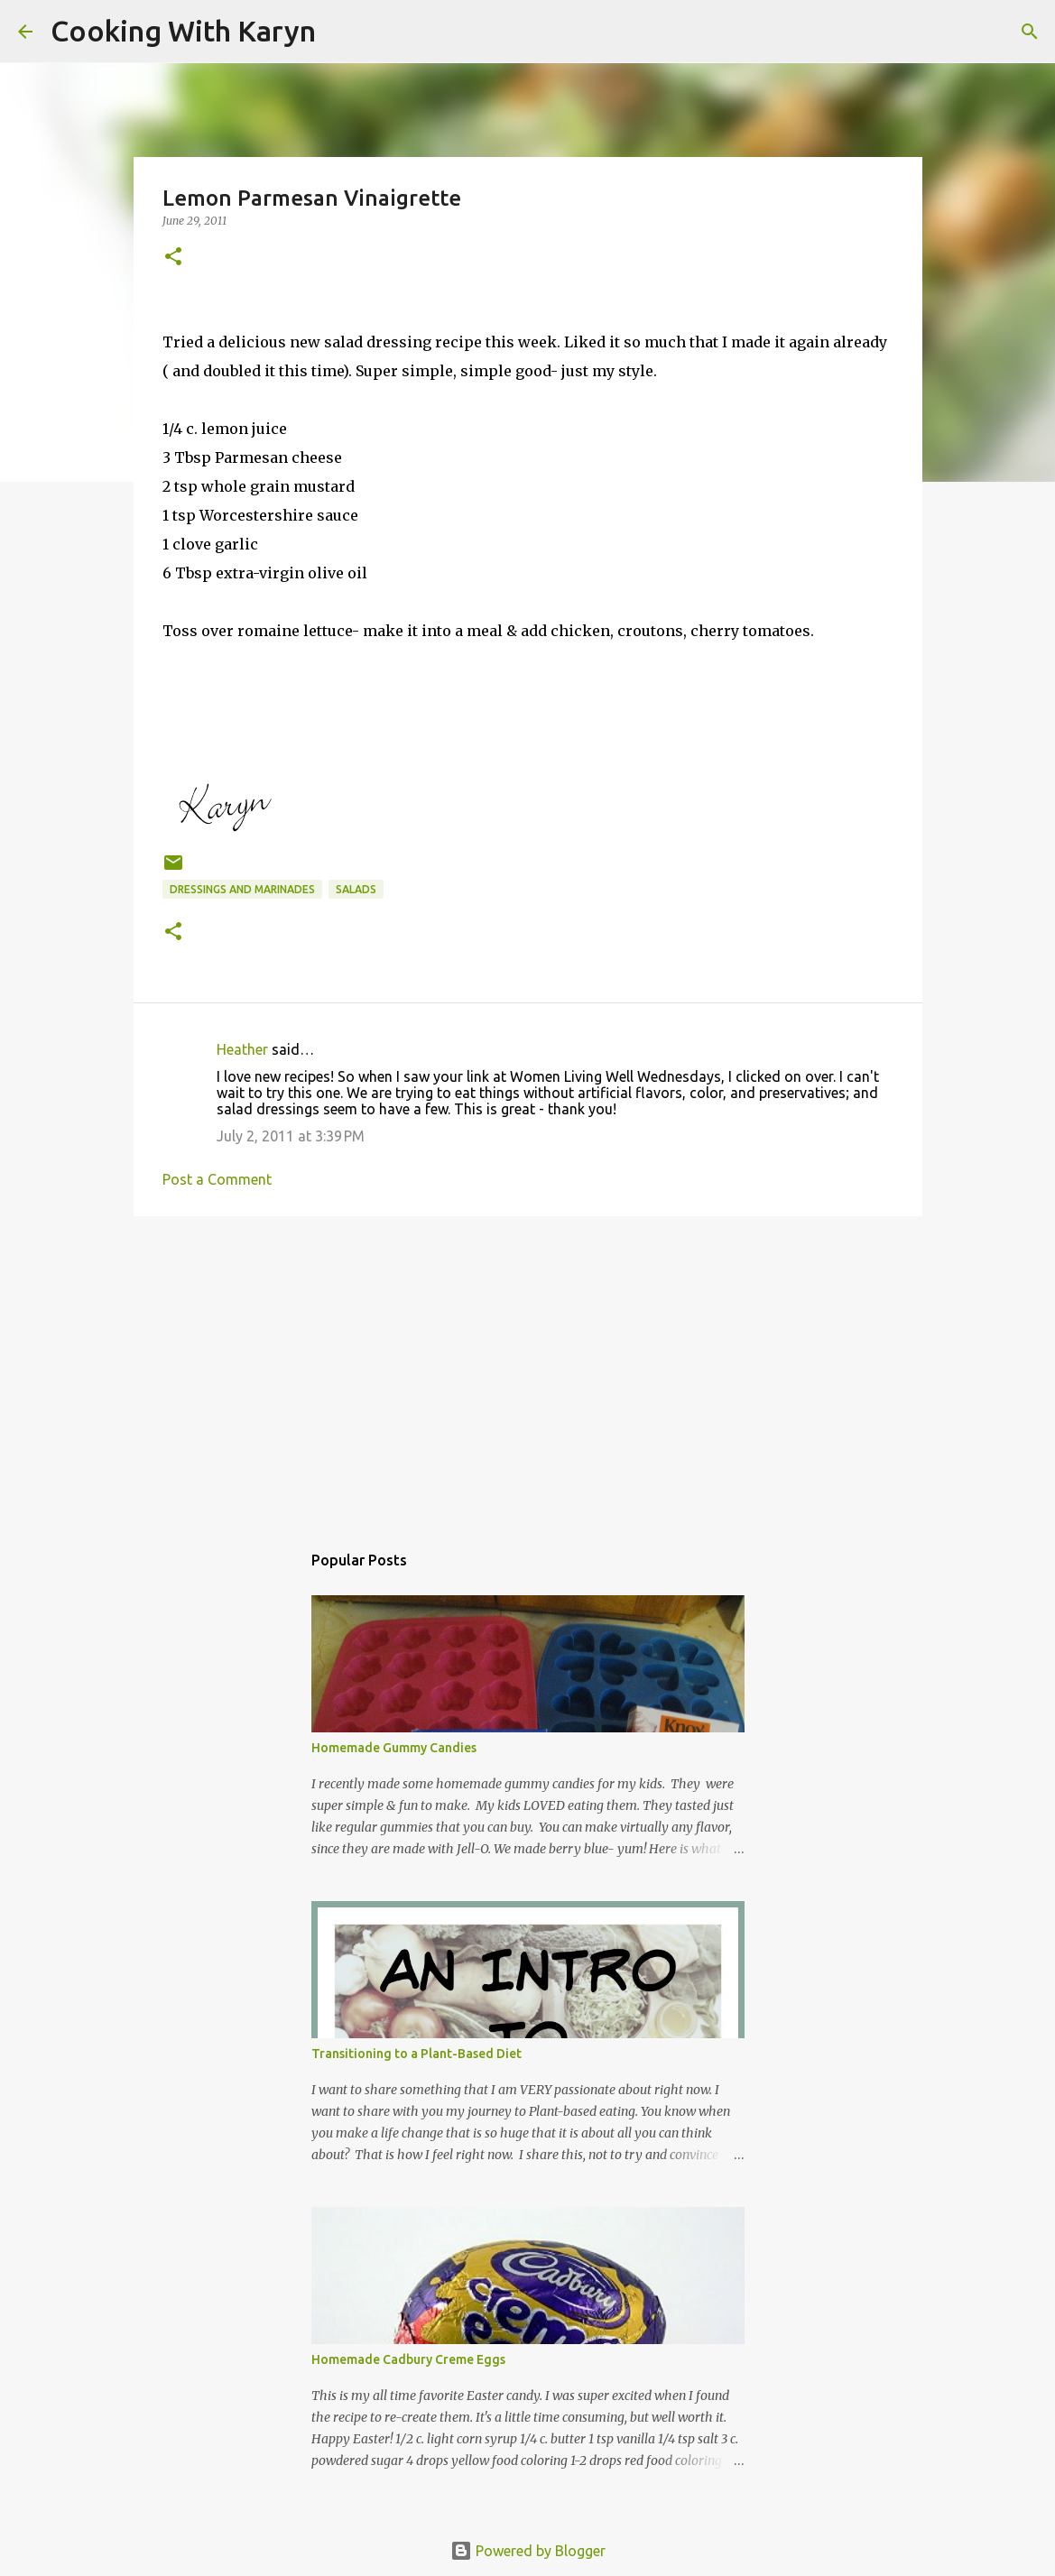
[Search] (341, 31)
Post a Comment (217, 1179)
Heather (242, 1049)
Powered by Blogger (528, 2551)
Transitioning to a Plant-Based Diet (416, 2053)
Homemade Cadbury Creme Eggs (408, 2359)
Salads (356, 889)
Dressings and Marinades (242, 889)
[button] (173, 257)
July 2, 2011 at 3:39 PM (291, 1136)
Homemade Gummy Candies (394, 1747)
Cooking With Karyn (183, 30)
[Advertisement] (528, 1369)
